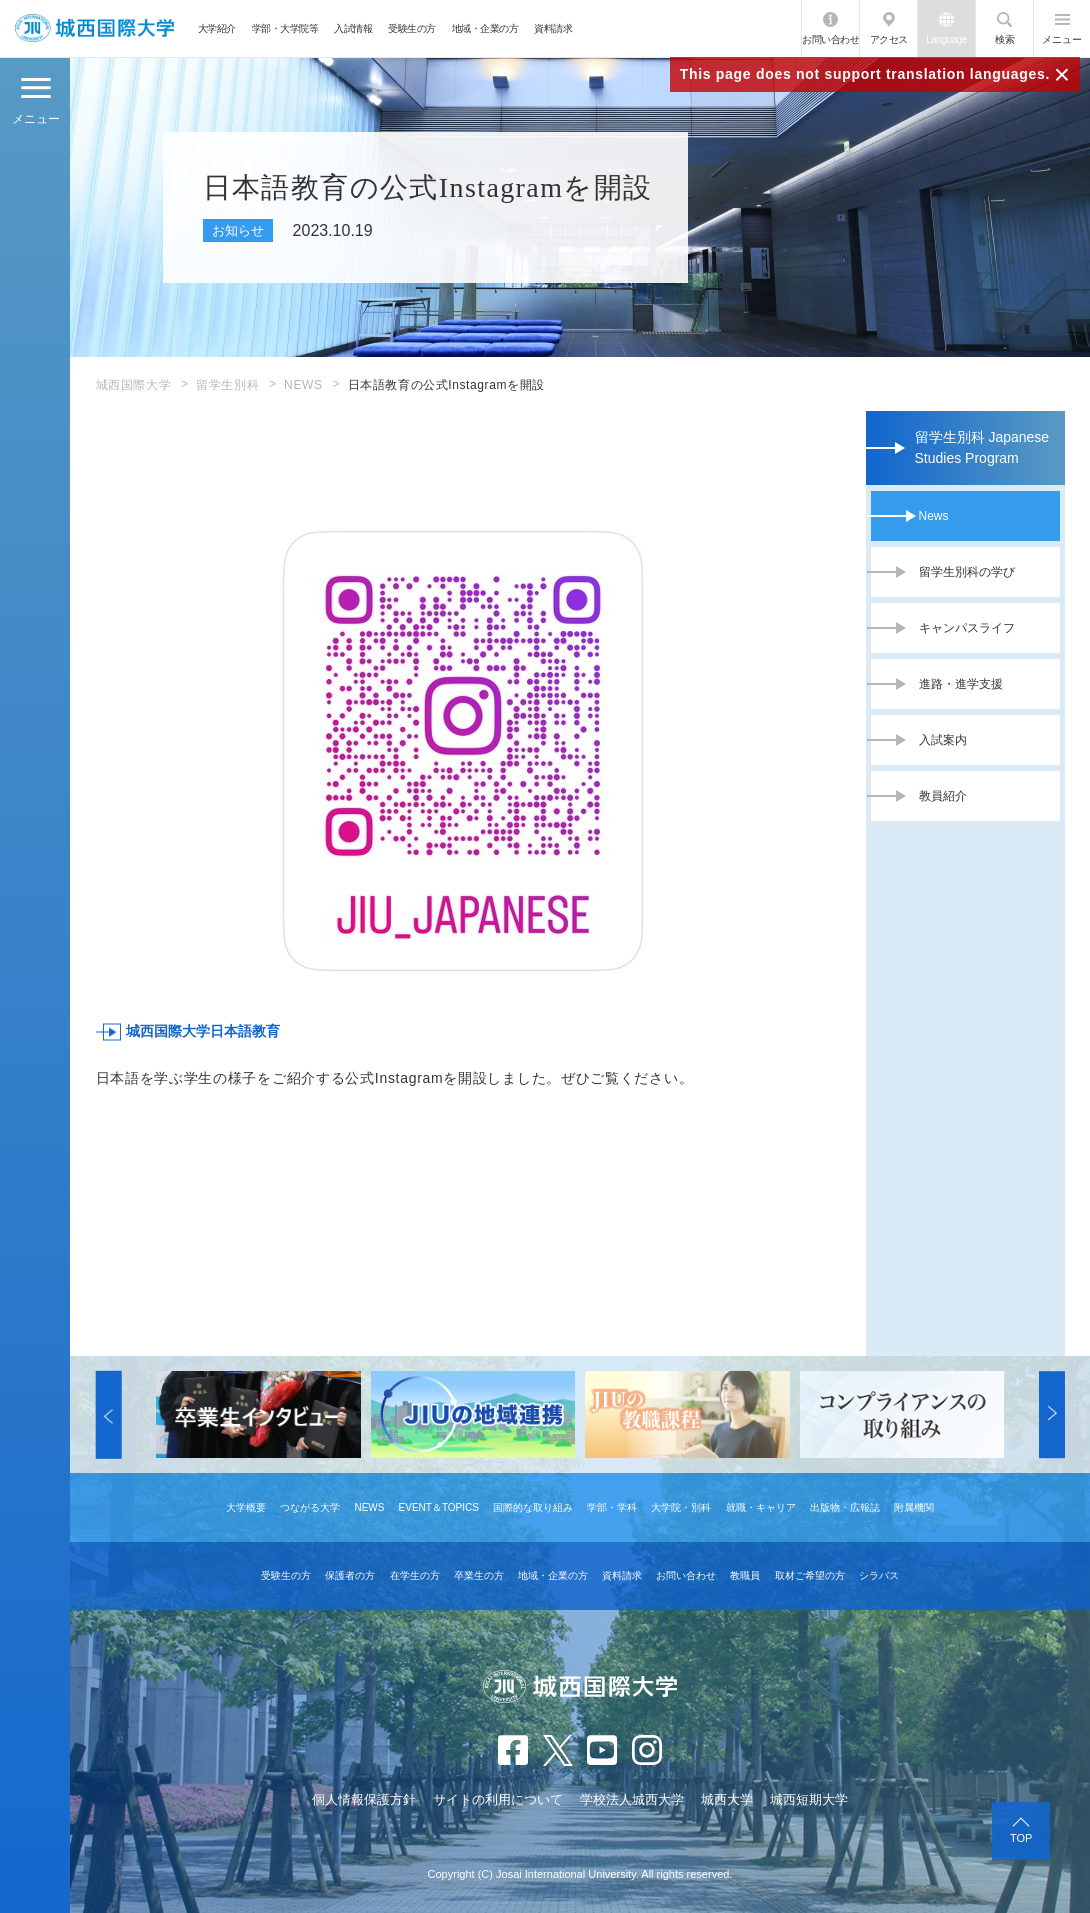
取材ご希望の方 (810, 1575)
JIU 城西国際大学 (94, 28)
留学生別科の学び (967, 572)
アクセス (889, 39)
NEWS (303, 385)
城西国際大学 (134, 385)
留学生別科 (227, 385)
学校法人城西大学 (632, 1799)
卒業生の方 (479, 1575)
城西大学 (727, 1799)
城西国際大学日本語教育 (203, 1031)
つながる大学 (310, 1507)
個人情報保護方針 (364, 1799)
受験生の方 (412, 28)
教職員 (745, 1575)
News (934, 516)
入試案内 (943, 740)
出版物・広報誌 (845, 1507)
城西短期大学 (809, 1799)
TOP (1021, 1838)
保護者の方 (350, 1575)
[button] (109, 1415)
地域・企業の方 (485, 28)
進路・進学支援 (961, 684)
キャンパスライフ (967, 628)
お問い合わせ (830, 39)
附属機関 (914, 1507)
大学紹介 (217, 28)
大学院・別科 (681, 1507)
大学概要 (246, 1507)
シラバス (879, 1575)
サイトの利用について (498, 1799)
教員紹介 (943, 796)
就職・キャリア (761, 1507)
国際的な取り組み (533, 1507)
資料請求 (553, 28)
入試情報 (353, 28)
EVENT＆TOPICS (439, 1507)
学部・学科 (612, 1507)
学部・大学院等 (285, 28)
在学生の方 (415, 1575)
